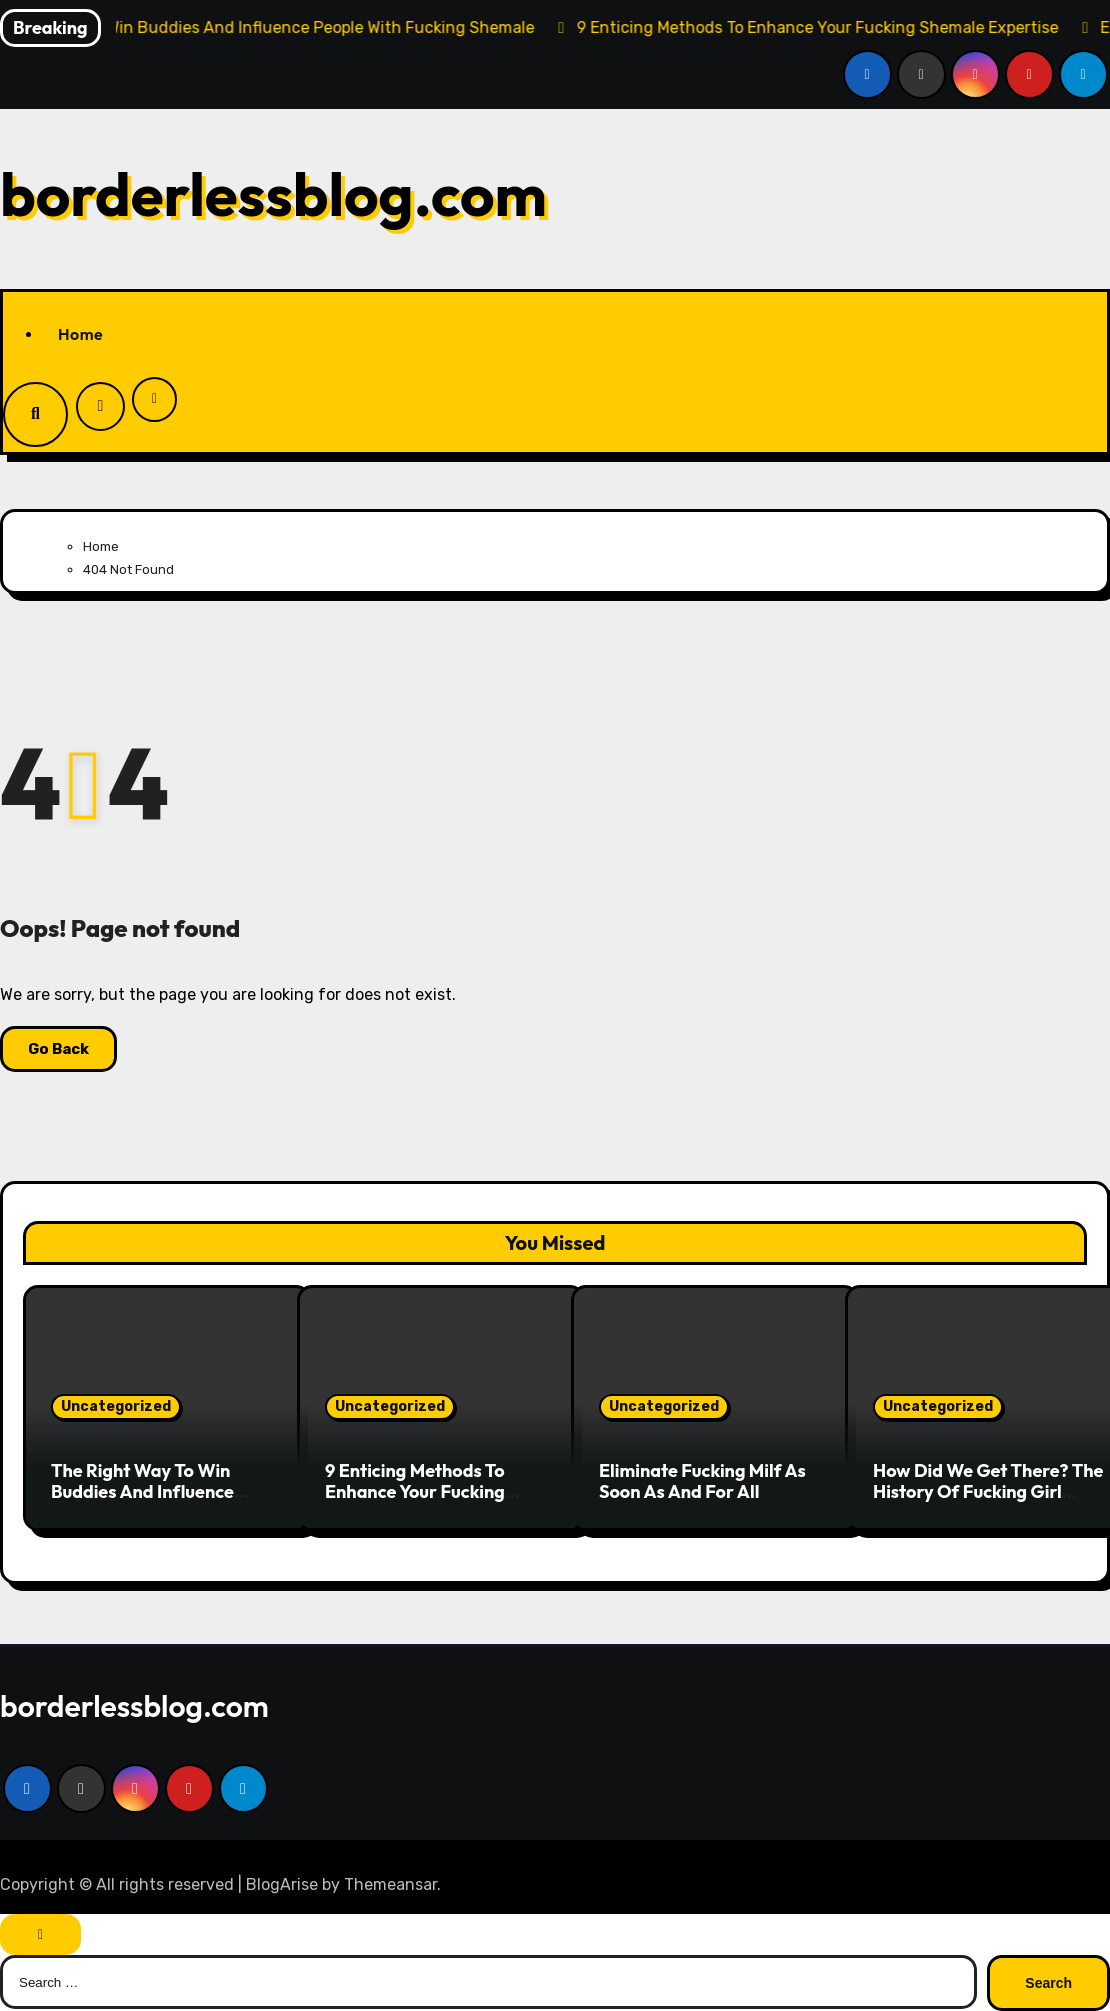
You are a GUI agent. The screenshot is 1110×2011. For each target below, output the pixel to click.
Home (80, 334)
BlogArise (282, 1884)
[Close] (40, 1934)
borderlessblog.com (273, 194)
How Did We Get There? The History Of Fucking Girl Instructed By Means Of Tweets (988, 1503)
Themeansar (390, 1884)
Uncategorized (116, 1406)
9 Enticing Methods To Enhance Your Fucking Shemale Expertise (415, 1492)
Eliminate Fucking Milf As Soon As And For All (702, 1481)
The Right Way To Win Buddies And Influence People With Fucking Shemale (142, 1503)
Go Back (58, 1049)
